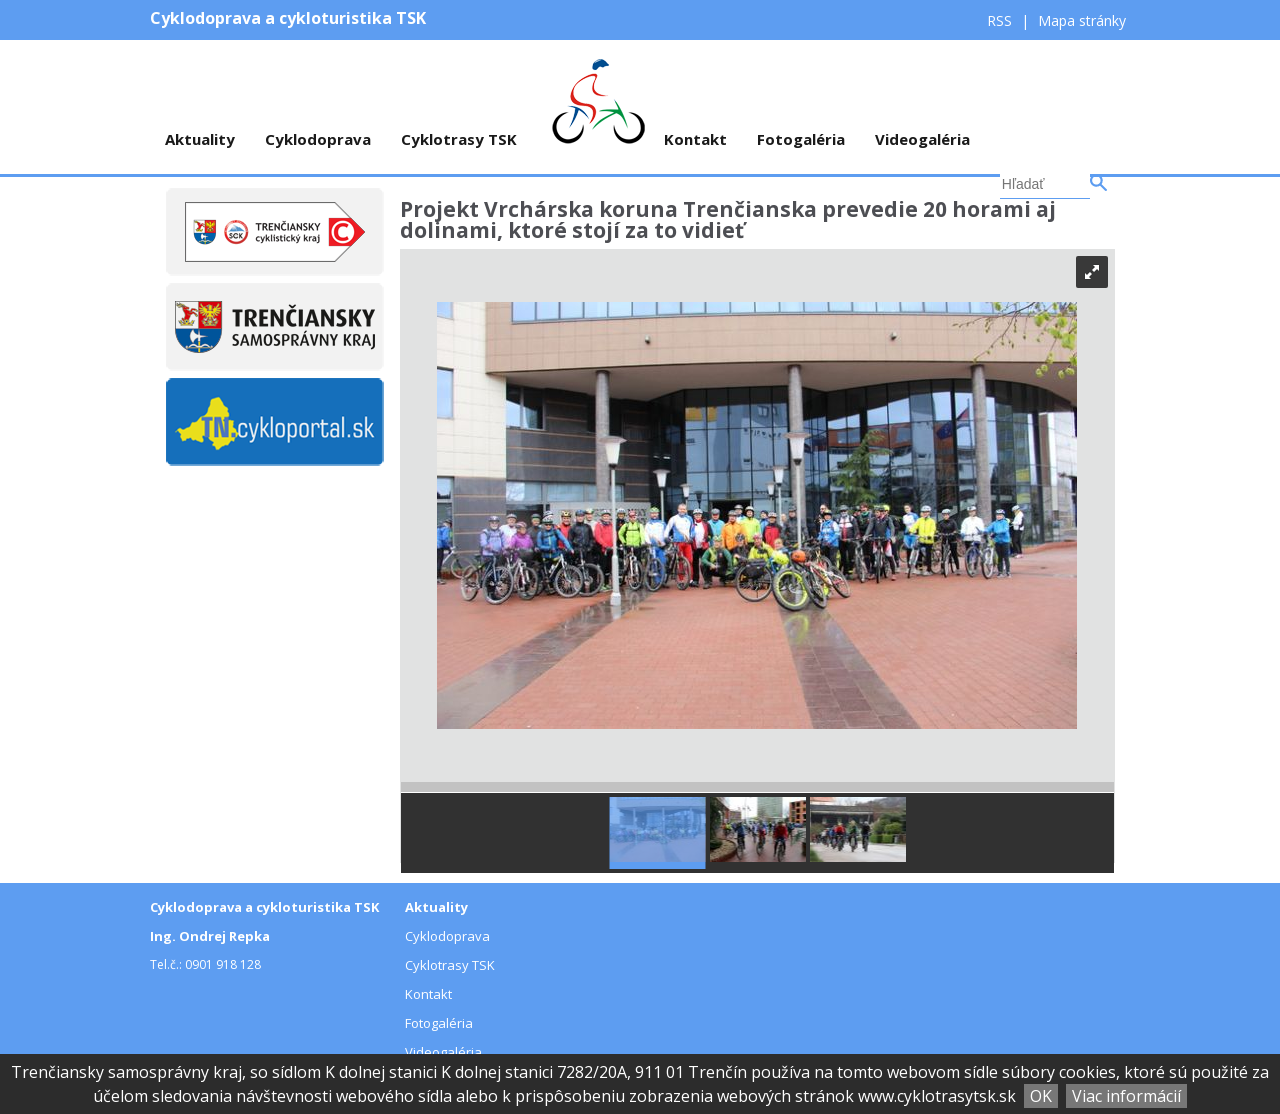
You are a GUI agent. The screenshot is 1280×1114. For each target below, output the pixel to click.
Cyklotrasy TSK (459, 139)
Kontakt (695, 139)
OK (1041, 1096)
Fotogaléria (801, 139)
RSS (1001, 20)
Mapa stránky (1082, 20)
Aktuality (200, 139)
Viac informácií (1126, 1096)
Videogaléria (922, 139)
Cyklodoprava (318, 139)
